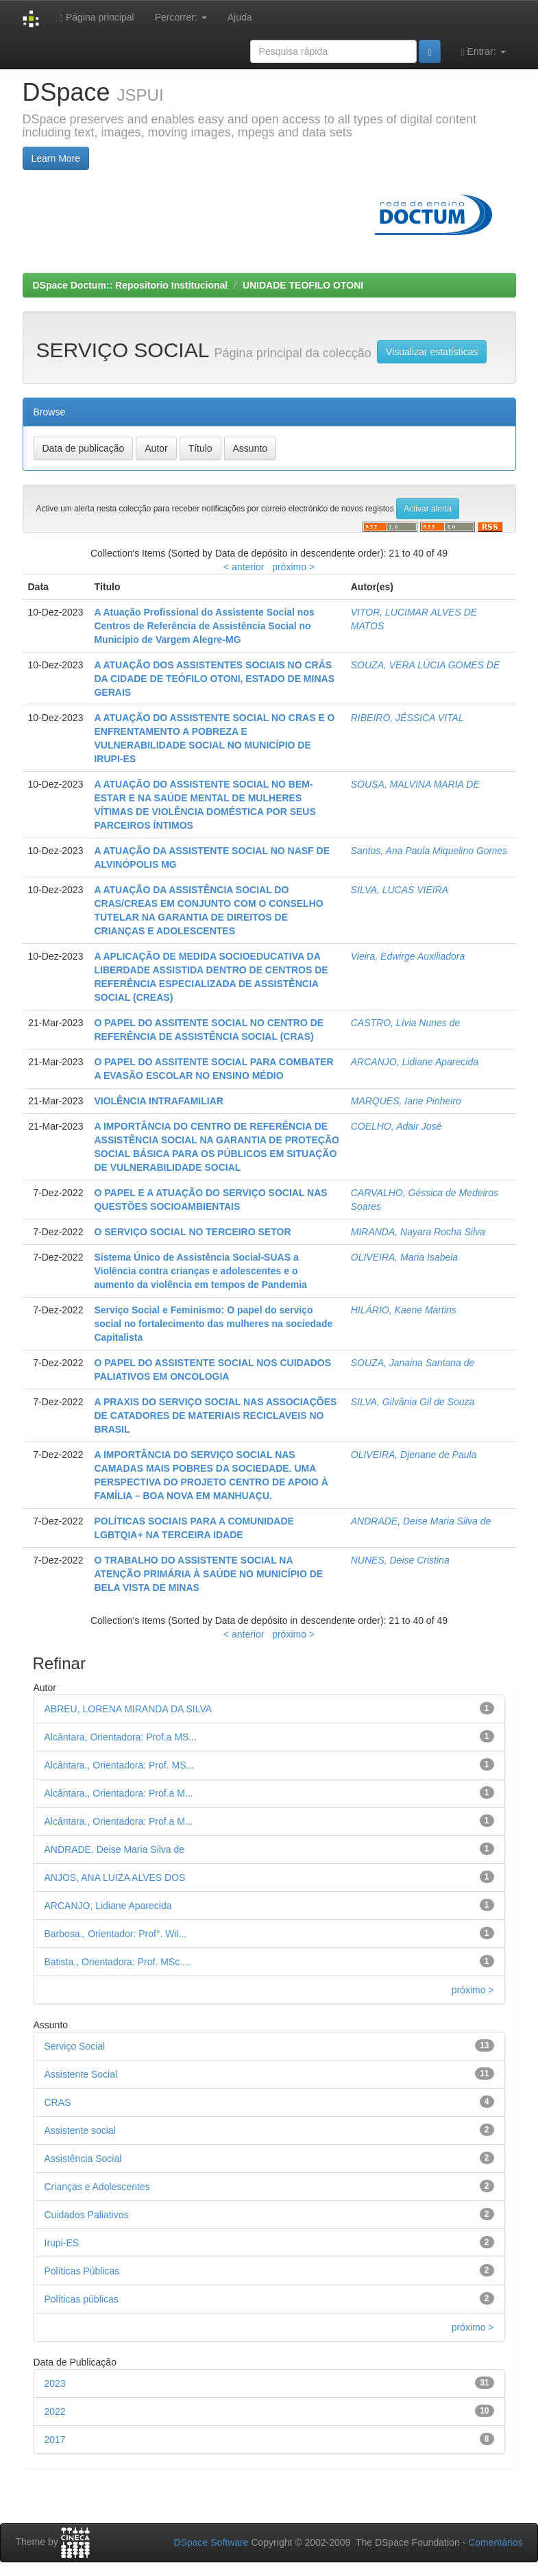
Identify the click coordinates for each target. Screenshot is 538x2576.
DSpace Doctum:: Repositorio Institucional (130, 285)
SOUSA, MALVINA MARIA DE (415, 784)
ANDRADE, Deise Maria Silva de (421, 1521)
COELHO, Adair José (396, 1126)
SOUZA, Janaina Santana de (413, 1362)
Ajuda (240, 17)
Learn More (56, 158)
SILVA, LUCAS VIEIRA (399, 889)
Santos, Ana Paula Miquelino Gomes (429, 850)
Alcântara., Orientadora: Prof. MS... (120, 1765)
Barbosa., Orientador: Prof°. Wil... (116, 1933)
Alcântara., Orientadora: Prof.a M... (119, 1793)
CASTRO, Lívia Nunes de (406, 1022)
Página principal (97, 17)
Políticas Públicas (82, 2270)
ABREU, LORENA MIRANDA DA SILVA (128, 1708)
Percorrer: (181, 17)
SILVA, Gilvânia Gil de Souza (413, 1401)
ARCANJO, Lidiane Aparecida (414, 1061)
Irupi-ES (62, 2242)
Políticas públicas (82, 2299)
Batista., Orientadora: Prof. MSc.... (118, 1961)
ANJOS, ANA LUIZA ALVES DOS (115, 1877)
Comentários (495, 2542)
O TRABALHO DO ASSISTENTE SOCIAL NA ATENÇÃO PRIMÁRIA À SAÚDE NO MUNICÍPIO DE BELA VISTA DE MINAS (208, 1574)
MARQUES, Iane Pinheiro (406, 1100)
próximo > (293, 566)
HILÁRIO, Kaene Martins (403, 1309)
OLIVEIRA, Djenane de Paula (414, 1454)
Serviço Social (75, 2046)
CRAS (58, 2102)
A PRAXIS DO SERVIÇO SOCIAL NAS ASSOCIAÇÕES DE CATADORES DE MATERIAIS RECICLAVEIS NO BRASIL (215, 1415)
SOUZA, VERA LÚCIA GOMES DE (425, 664)
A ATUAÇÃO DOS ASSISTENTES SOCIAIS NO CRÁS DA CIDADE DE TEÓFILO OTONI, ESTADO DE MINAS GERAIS (214, 678)
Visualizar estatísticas (432, 351)
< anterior (244, 566)
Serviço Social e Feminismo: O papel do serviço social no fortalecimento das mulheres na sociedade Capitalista (213, 1323)
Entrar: (483, 52)
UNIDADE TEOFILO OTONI (303, 285)
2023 (55, 2383)
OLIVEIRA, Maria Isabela (404, 1257)
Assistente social (80, 2130)
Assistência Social (83, 2158)
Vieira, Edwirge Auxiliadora (408, 956)
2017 (55, 2439)
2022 (55, 2411)
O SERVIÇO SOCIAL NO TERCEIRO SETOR (192, 1231)
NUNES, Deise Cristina (400, 1560)
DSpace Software (211, 2542)
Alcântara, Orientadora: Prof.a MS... (121, 1736)
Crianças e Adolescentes (97, 2186)
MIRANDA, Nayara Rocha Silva (418, 1231)
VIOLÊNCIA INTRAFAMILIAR (158, 1100)
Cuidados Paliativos (87, 2214)
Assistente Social (81, 2074)
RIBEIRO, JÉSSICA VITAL (407, 717)
